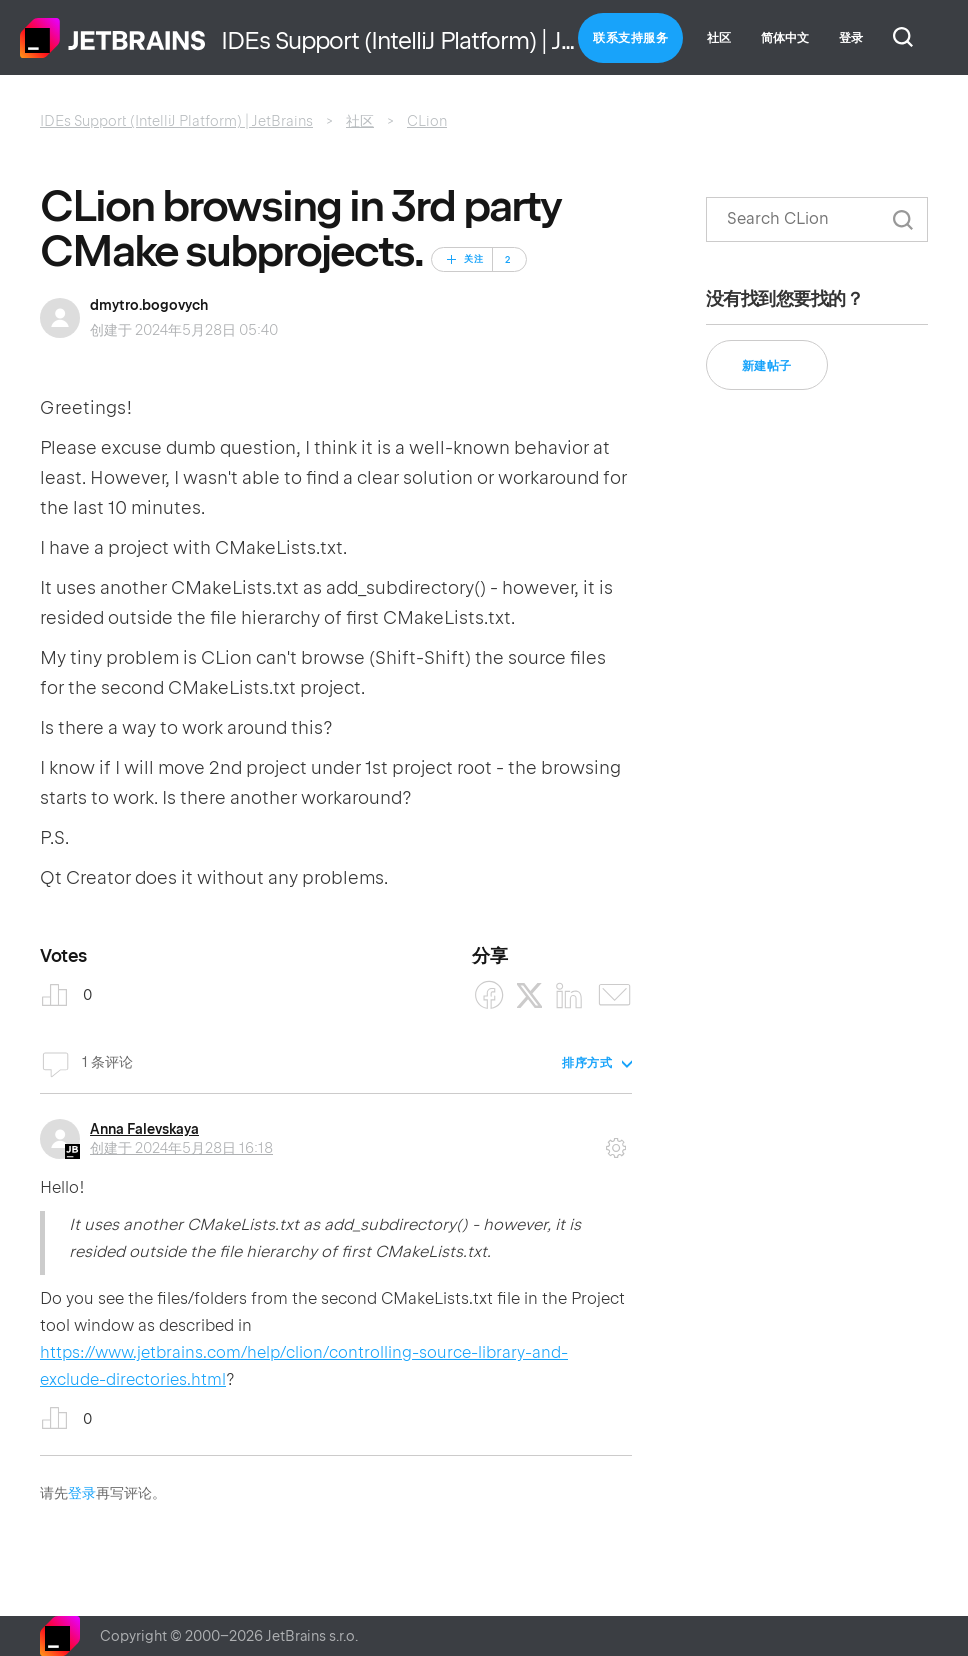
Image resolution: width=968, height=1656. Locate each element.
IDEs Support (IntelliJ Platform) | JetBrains (176, 121)
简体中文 (785, 38)
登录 (82, 1493)
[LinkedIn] (569, 995)
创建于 (181, 1148)
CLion (427, 121)
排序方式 (587, 1063)
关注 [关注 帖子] (474, 259)
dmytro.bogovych (149, 305)
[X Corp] (529, 995)
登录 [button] (851, 38)
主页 (113, 38)
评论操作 (616, 1141)
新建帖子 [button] (767, 366)
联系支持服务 (630, 38)
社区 (719, 38)
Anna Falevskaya (144, 1129)
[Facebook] (489, 995)
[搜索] (817, 219)
